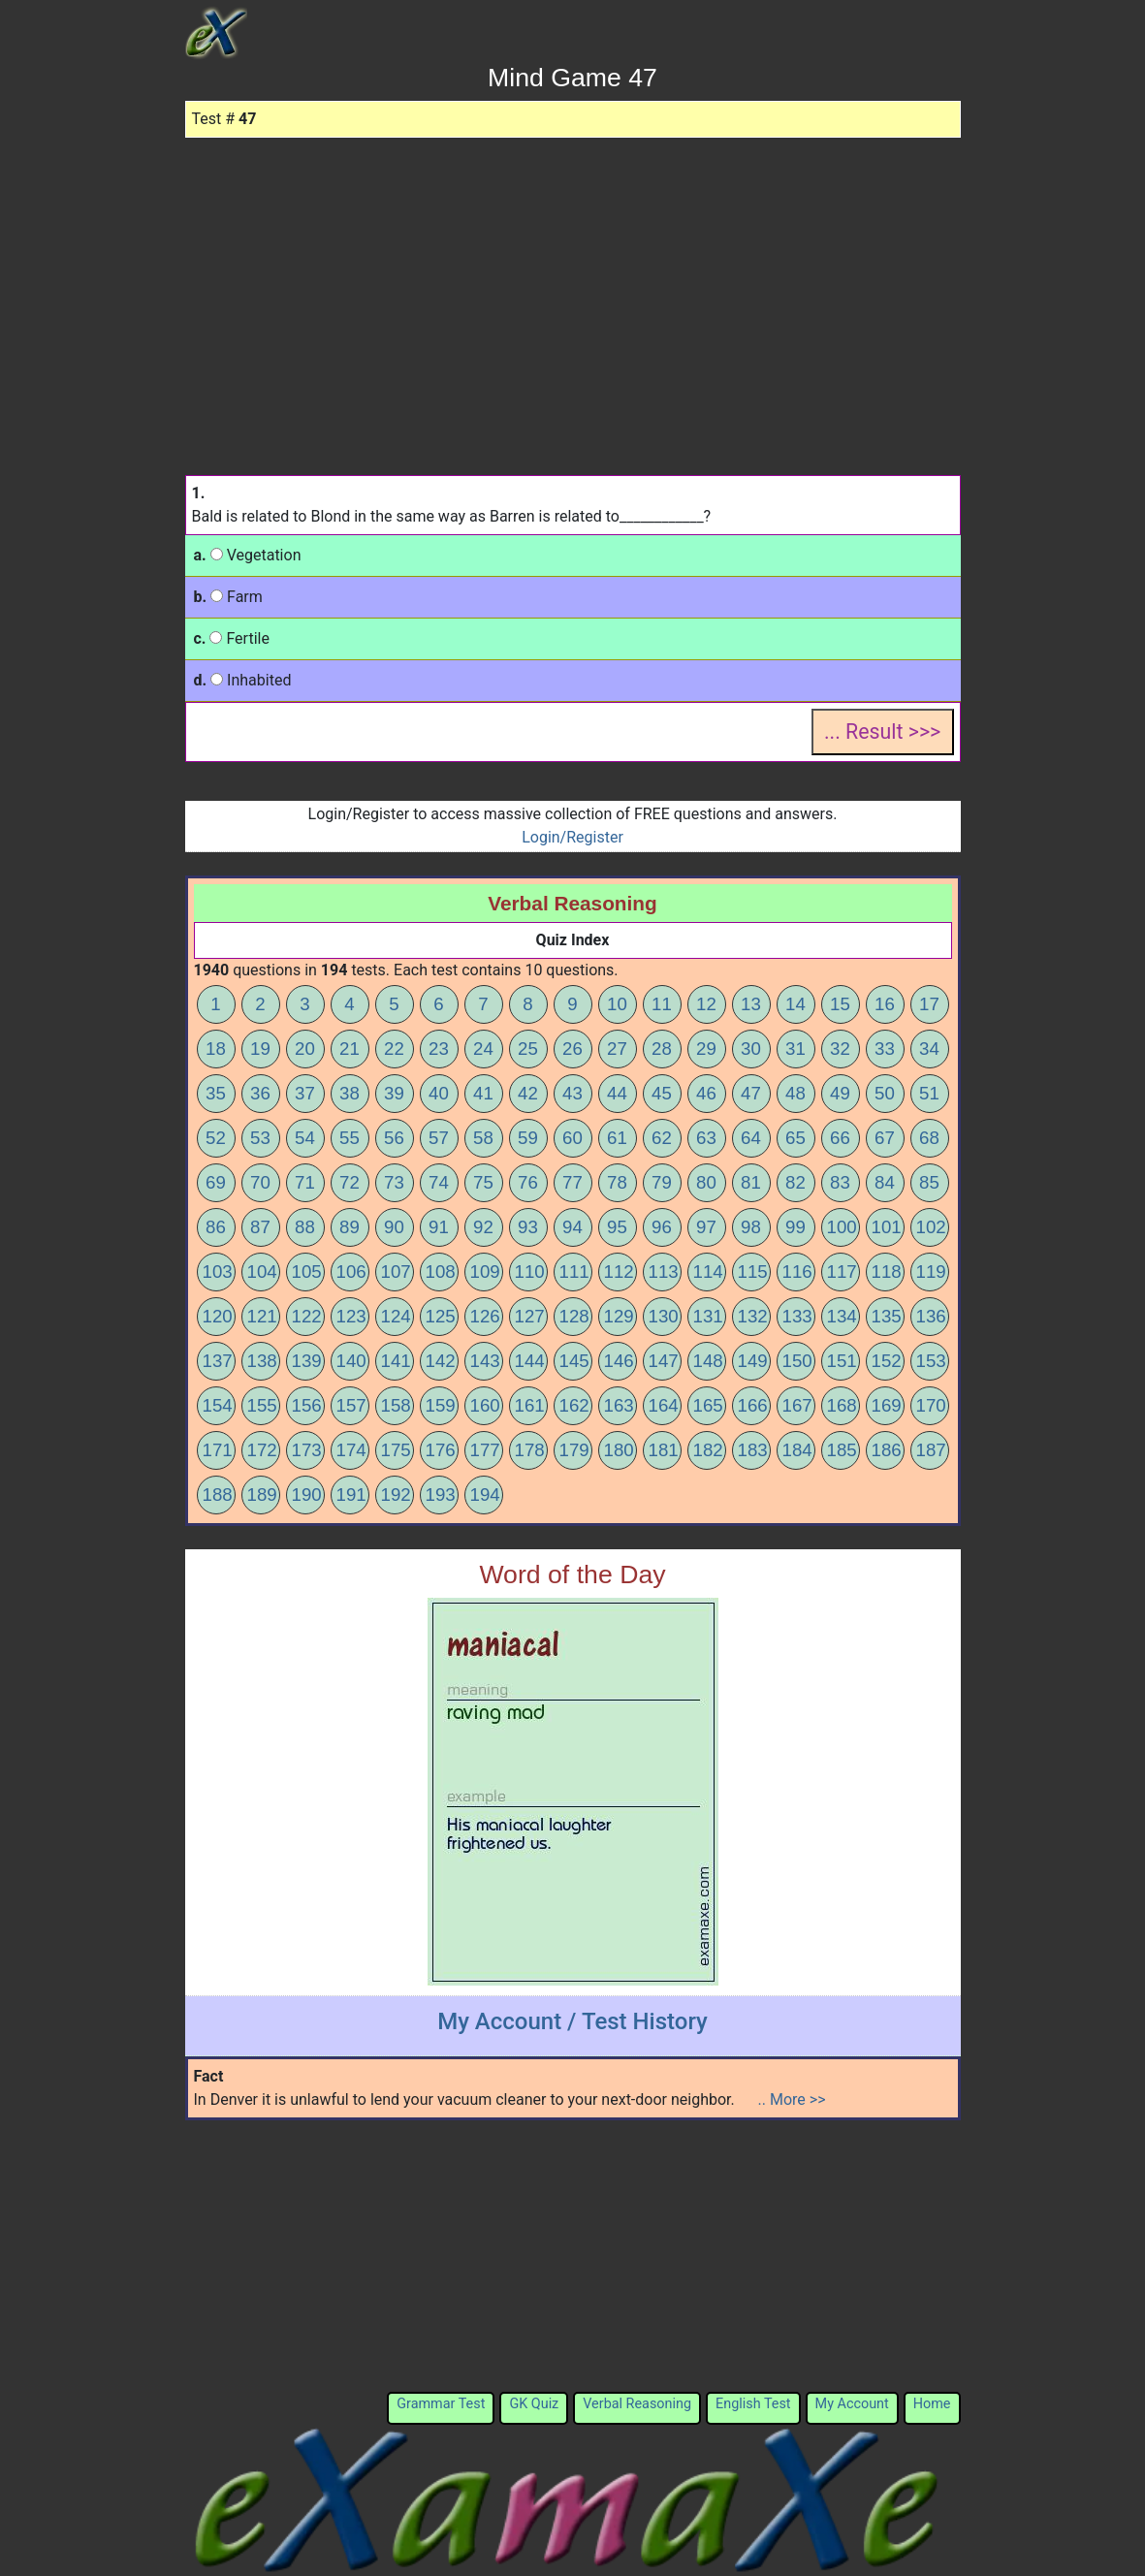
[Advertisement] (573, 283)
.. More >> (792, 2099)
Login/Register (572, 837)
